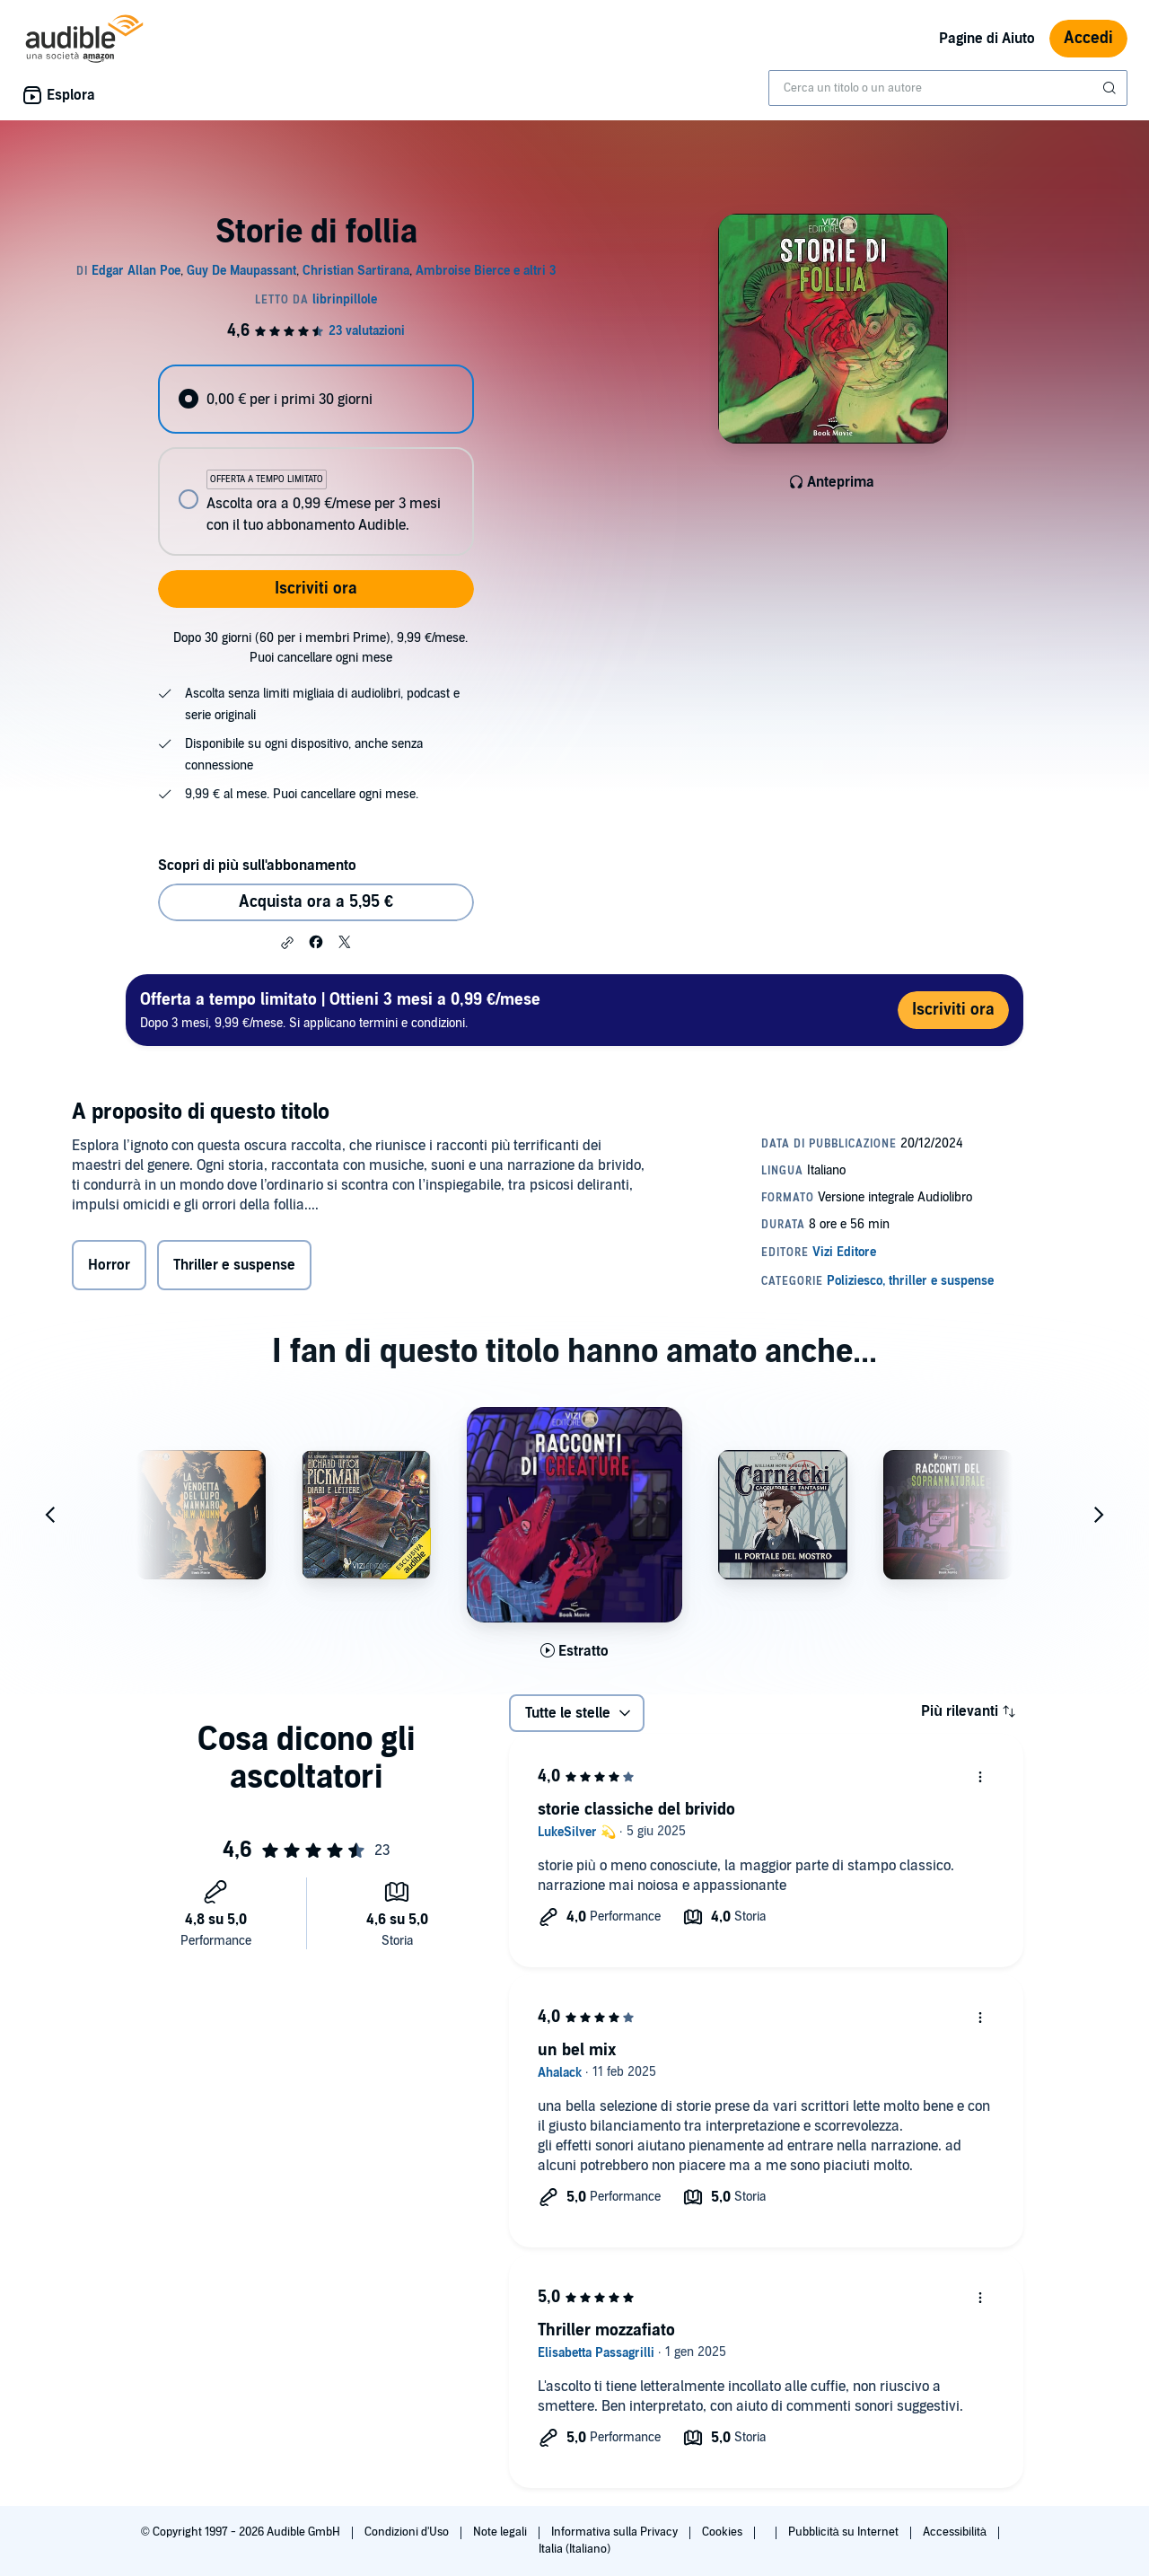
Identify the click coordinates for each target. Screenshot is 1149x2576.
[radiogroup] (316, 460)
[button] (287, 943)
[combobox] (947, 88)
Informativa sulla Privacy (615, 2532)
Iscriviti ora (316, 588)
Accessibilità (956, 2532)
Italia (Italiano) (574, 2549)
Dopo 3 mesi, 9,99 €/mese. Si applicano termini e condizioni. (340, 1010)
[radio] (316, 399)
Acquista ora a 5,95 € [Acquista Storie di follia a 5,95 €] (316, 901)
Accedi (1088, 38)
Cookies (723, 2532)
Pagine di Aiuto (987, 39)
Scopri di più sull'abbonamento (257, 866)
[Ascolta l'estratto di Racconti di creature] (574, 1662)
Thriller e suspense (234, 1282)
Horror (109, 1282)
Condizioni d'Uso (408, 2532)
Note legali (501, 2532)
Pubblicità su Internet (844, 2532)
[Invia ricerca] (1111, 88)
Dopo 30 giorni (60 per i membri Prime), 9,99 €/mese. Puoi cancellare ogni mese (320, 647)
